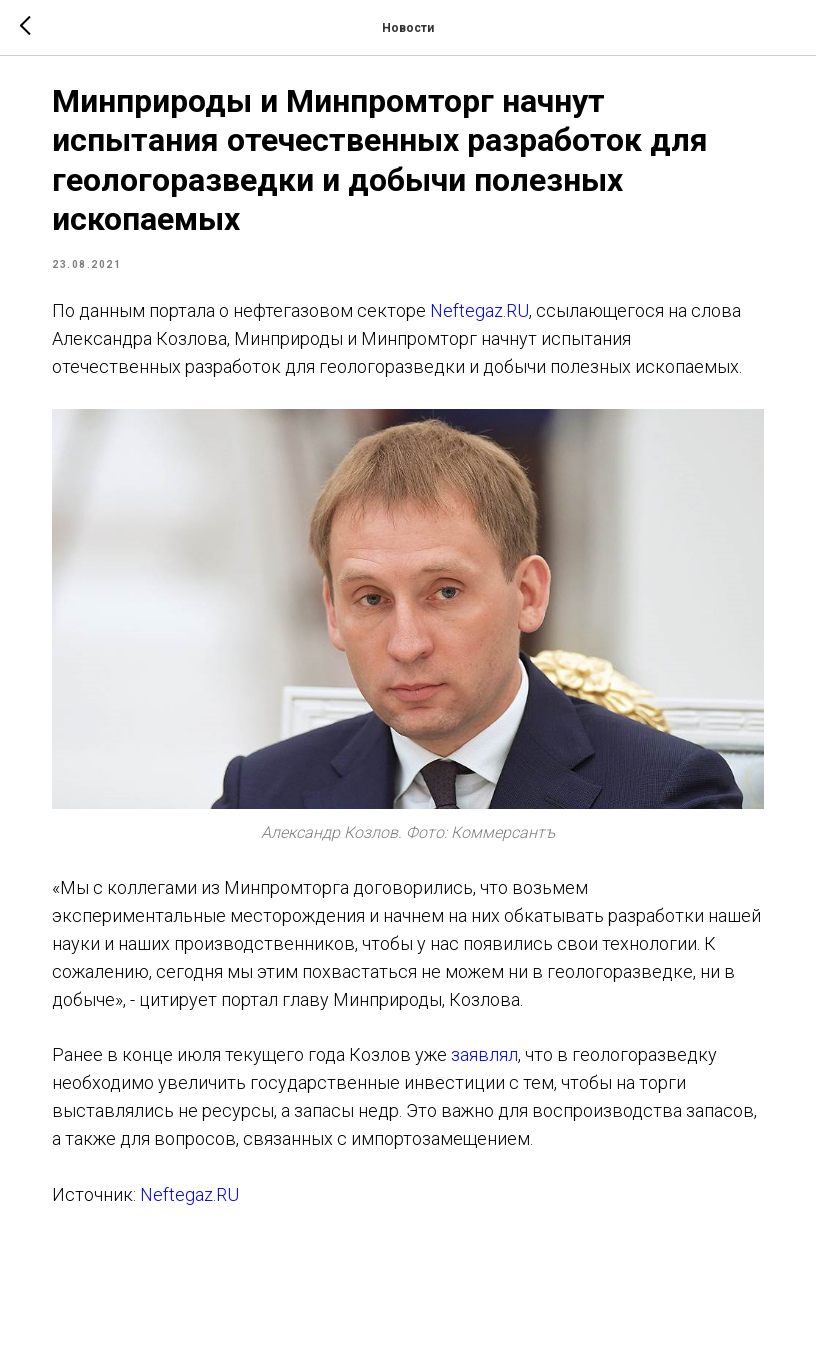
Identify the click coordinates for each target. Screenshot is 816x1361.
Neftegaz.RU (515, 323)
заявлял (520, 1083)
